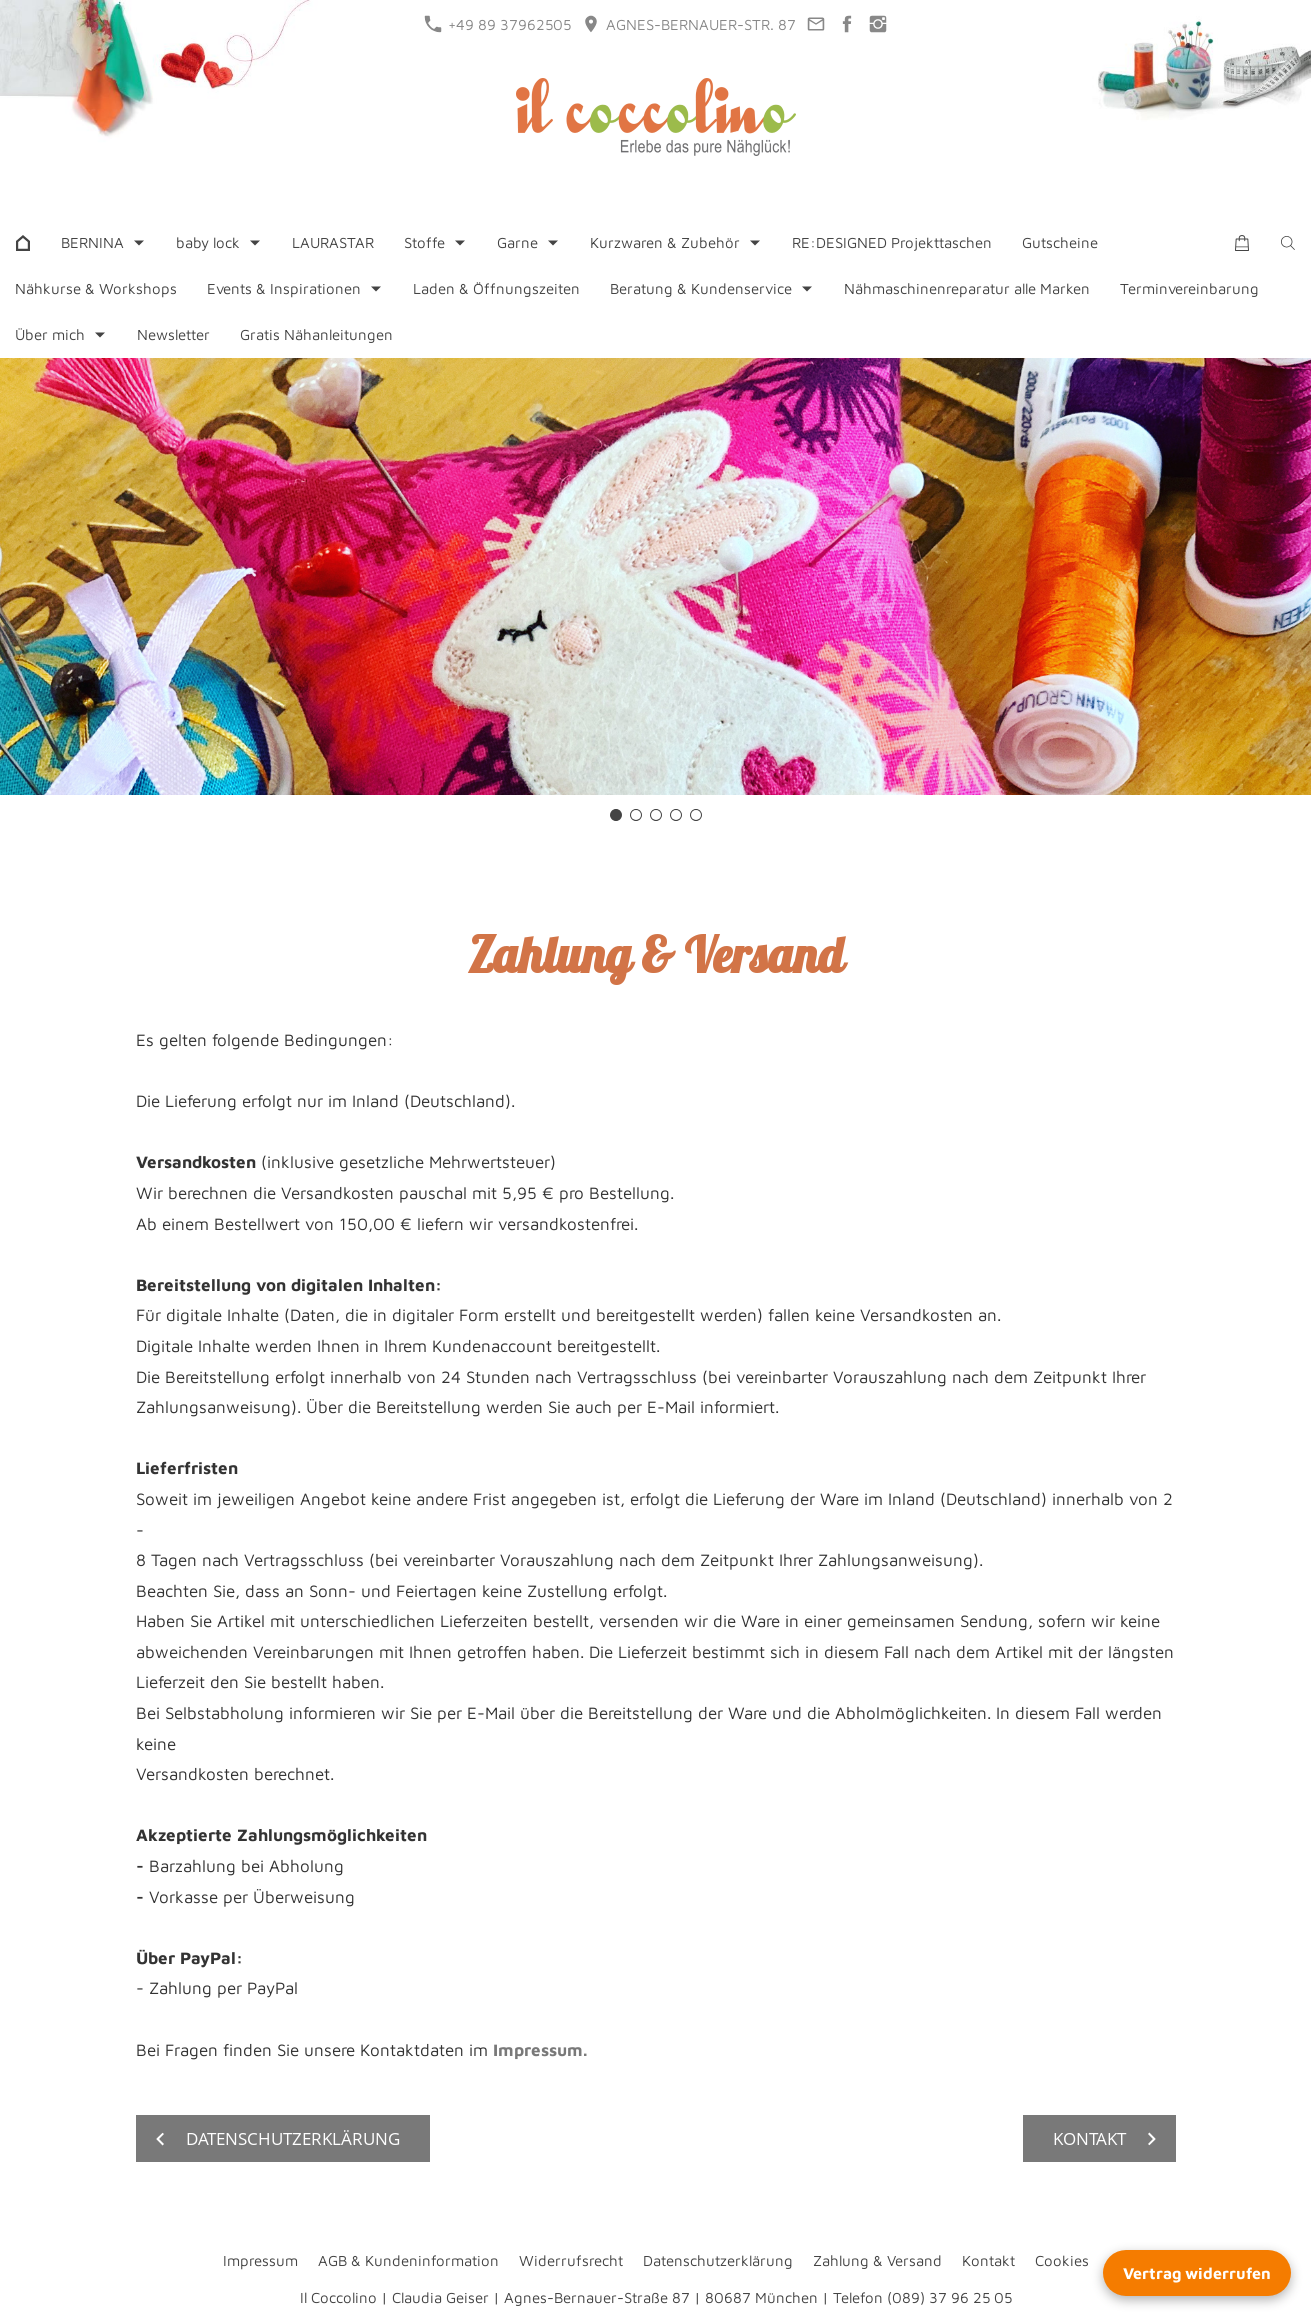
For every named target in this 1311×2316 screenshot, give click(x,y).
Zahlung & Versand (877, 2260)
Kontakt (988, 2260)
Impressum (260, 2260)
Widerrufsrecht (571, 2260)
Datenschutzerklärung (718, 2260)
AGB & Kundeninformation (408, 2260)
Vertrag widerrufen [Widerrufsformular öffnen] (1197, 2273)
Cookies (1062, 2260)
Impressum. (540, 2050)
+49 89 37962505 (497, 24)
